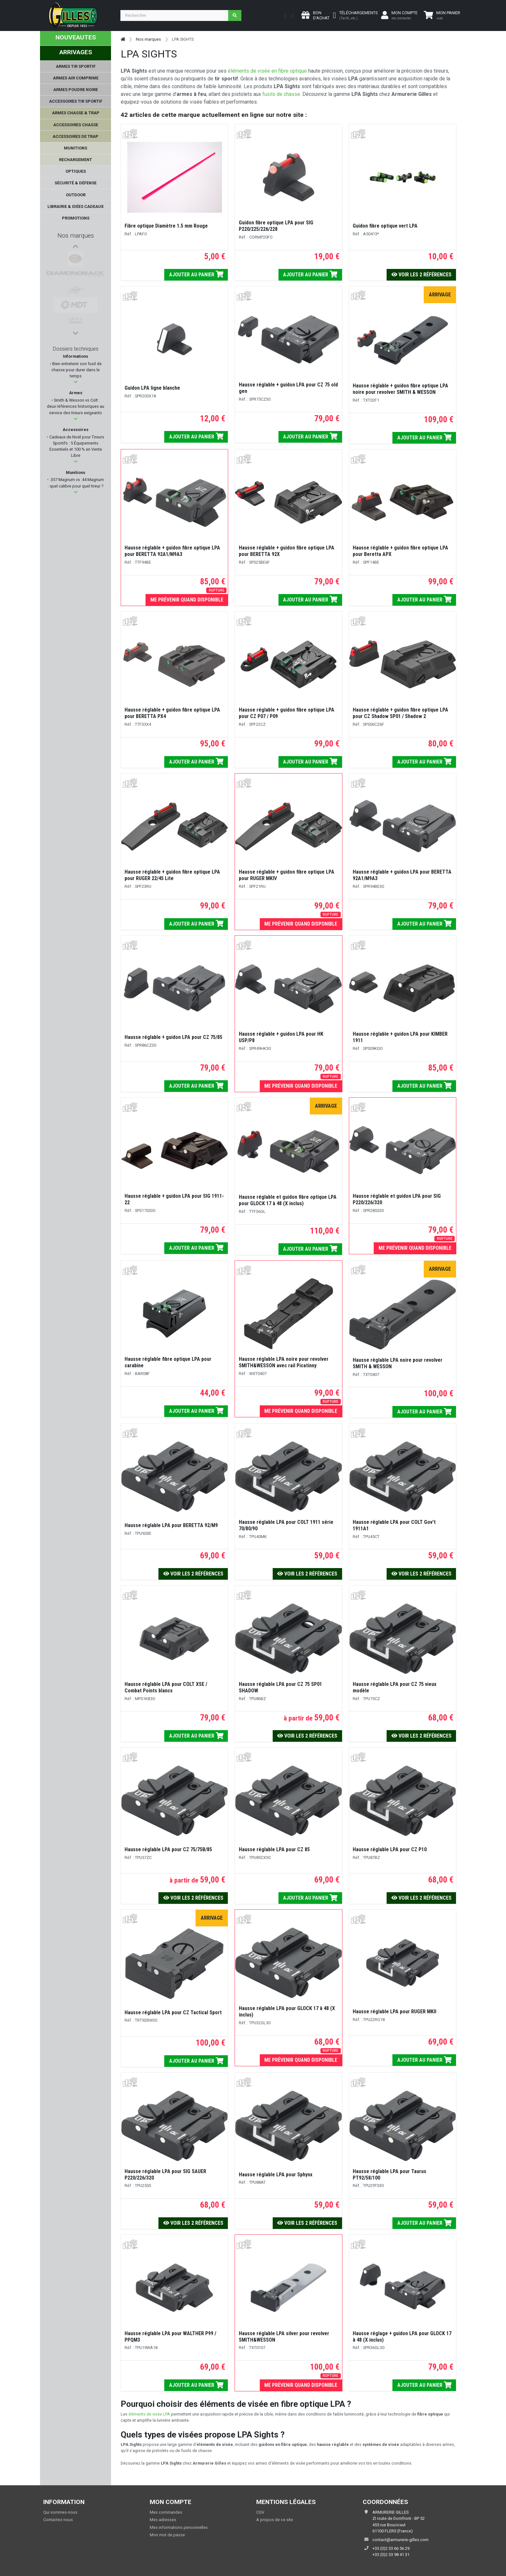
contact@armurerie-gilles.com (400, 2539)
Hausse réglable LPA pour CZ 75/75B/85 (168, 1849)
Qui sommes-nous (60, 2512)
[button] (75, 382)
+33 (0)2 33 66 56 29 (391, 2548)
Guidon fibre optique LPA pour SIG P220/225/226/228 (276, 226)
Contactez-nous (58, 2519)
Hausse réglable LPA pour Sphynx (275, 2174)
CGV (260, 2512)
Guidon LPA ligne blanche (152, 388)
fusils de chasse (281, 94)
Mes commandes (166, 2512)
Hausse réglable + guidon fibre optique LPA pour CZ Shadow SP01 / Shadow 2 (400, 713)
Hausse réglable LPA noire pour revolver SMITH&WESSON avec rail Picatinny (284, 1362)
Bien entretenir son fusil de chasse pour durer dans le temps (76, 369)
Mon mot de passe (167, 2534)
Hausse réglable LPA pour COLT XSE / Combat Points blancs (166, 1687)
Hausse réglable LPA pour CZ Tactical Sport (173, 2012)
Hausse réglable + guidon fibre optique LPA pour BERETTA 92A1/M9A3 (172, 551)
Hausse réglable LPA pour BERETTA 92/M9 (171, 1525)
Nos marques (75, 235)
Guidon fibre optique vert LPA (385, 226)
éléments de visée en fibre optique (267, 71)
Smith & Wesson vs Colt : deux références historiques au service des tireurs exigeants (75, 406)
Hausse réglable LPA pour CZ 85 (274, 1849)
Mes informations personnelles (179, 2527)
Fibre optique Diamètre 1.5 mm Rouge (166, 226)
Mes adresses (163, 2519)
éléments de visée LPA (149, 2414)
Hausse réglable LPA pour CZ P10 (390, 1849)
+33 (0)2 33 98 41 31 (391, 2554)
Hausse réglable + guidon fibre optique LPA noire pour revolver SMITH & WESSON (400, 389)
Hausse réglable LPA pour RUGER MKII (394, 2011)
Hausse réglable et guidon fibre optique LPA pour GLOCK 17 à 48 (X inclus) (288, 1200)
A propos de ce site (274, 2519)
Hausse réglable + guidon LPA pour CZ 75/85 (173, 1037)
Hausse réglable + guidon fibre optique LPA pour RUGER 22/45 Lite (172, 875)
